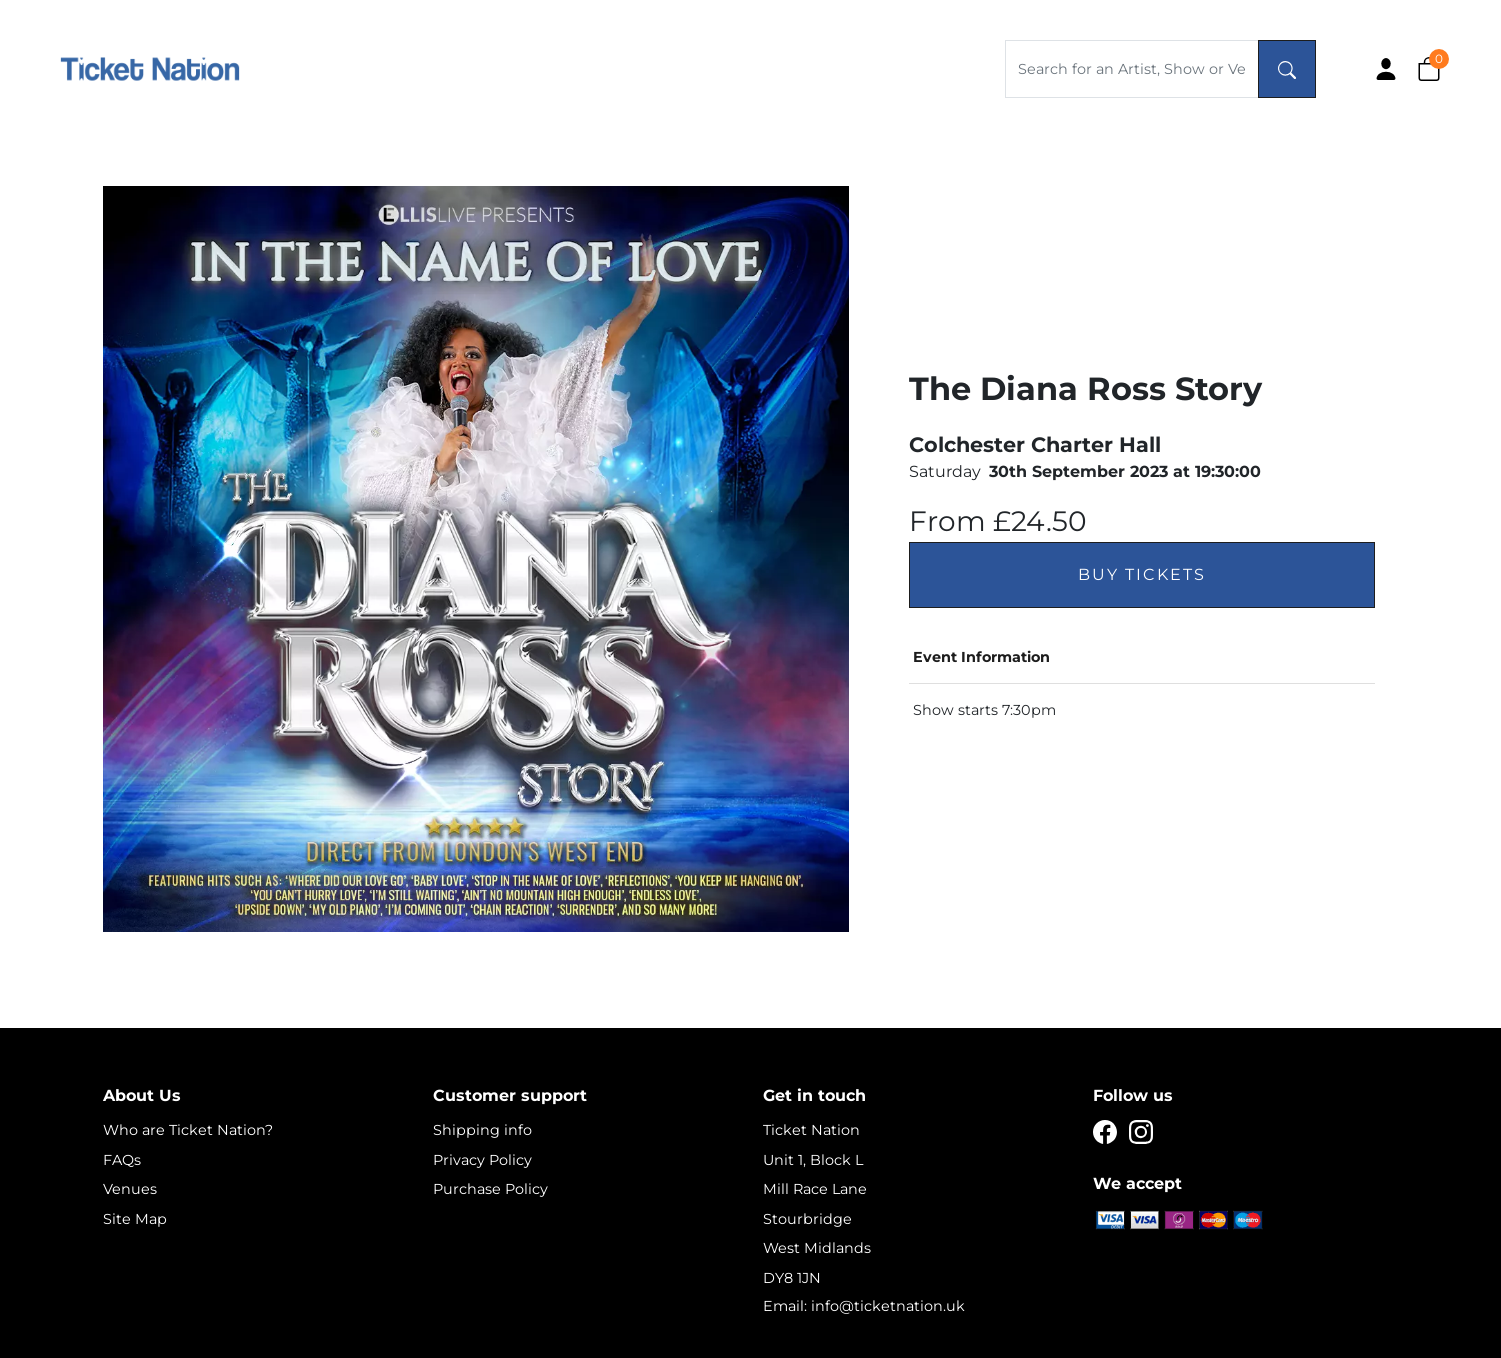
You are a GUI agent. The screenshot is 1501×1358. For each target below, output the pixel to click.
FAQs (122, 1160)
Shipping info (482, 1130)
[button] (1429, 68)
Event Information (981, 657)
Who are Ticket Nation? (188, 1130)
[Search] (1287, 69)
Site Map (135, 1219)
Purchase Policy (490, 1189)
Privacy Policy (482, 1160)
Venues (130, 1189)
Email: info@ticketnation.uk (864, 1306)
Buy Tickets (1142, 574)
